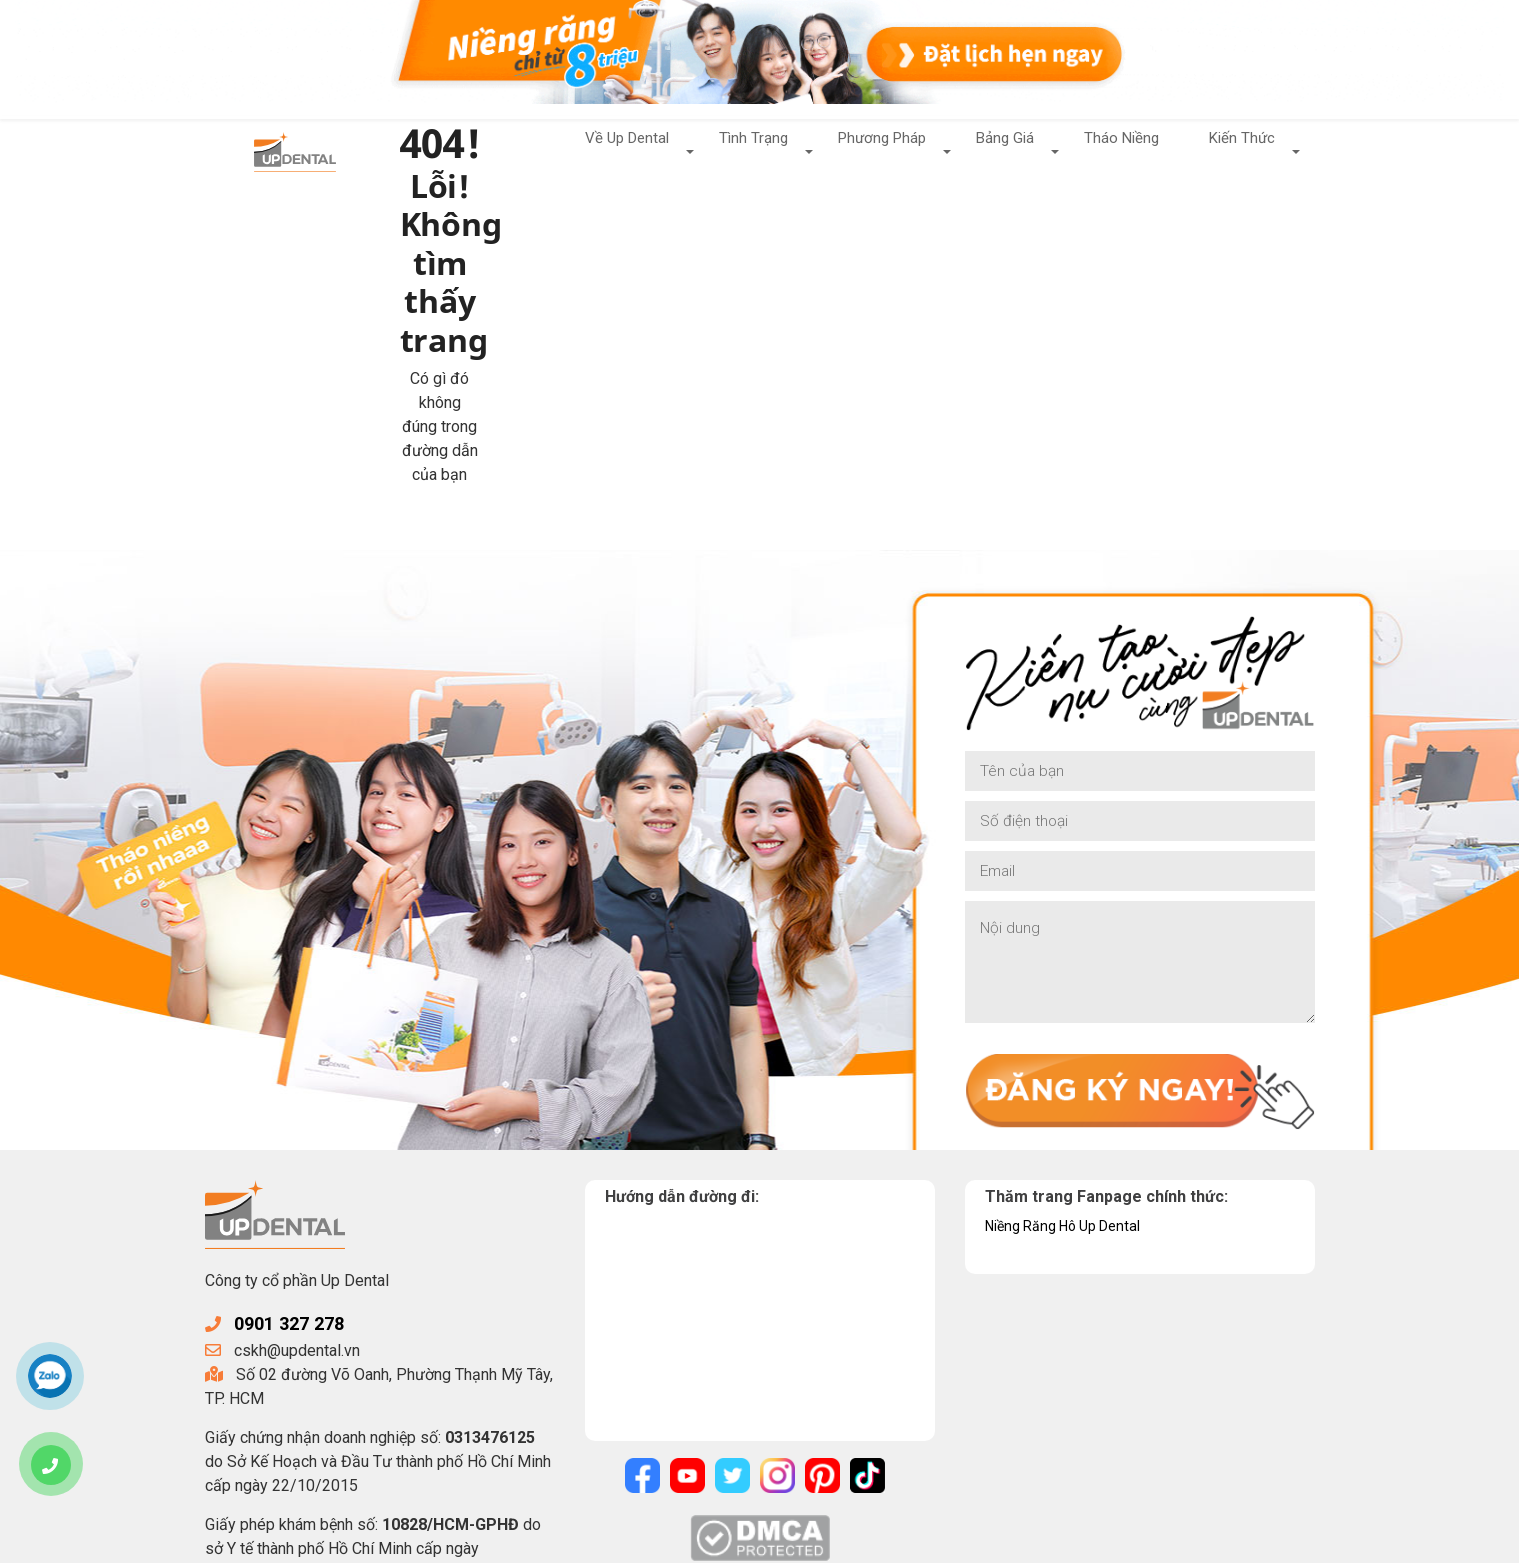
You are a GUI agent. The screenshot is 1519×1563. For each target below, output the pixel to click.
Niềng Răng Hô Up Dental (1073, 1042)
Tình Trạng (735, 150)
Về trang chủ (522, 343)
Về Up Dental (604, 150)
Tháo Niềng (1117, 150)
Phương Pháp (868, 150)
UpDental (367, 1540)
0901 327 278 (299, 1140)
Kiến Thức (1240, 150)
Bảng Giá (997, 150)
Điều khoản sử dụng (804, 1540)
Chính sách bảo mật (653, 1540)
